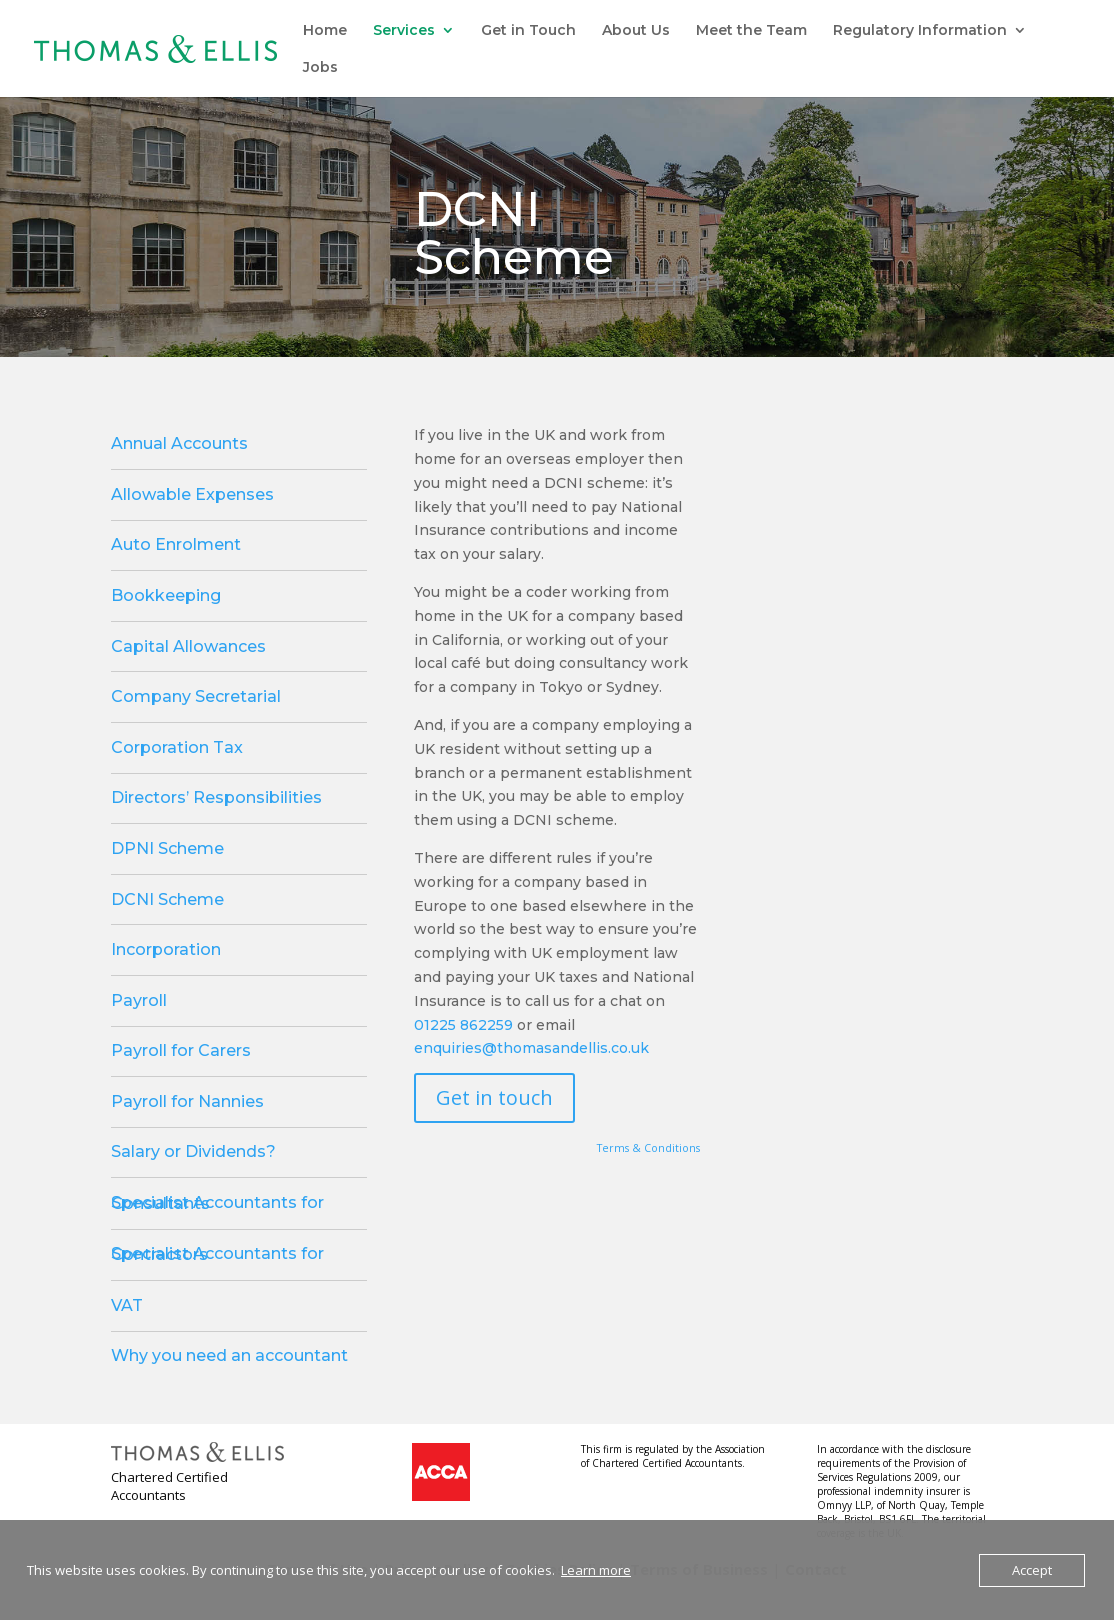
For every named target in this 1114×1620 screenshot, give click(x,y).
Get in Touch (528, 31)
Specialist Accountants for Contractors (217, 1254)
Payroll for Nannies (187, 1101)
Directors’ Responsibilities (216, 797)
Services (404, 31)
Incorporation (166, 949)
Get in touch (494, 1097)
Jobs (320, 68)
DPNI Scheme (167, 848)
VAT (127, 1305)
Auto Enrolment (176, 544)
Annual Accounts (179, 443)
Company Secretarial (196, 696)
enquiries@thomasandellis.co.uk (531, 1048)
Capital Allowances (188, 646)
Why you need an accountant (229, 1355)
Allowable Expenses (192, 494)
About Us (636, 31)
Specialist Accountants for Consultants (217, 1203)
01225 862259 (463, 1025)
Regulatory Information (920, 31)
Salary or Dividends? (193, 1151)
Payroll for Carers (181, 1050)
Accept (1032, 1570)
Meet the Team (751, 31)
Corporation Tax (177, 747)
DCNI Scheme (167, 899)
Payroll (139, 1000)
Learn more (596, 1570)
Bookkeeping (166, 595)
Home (325, 31)
